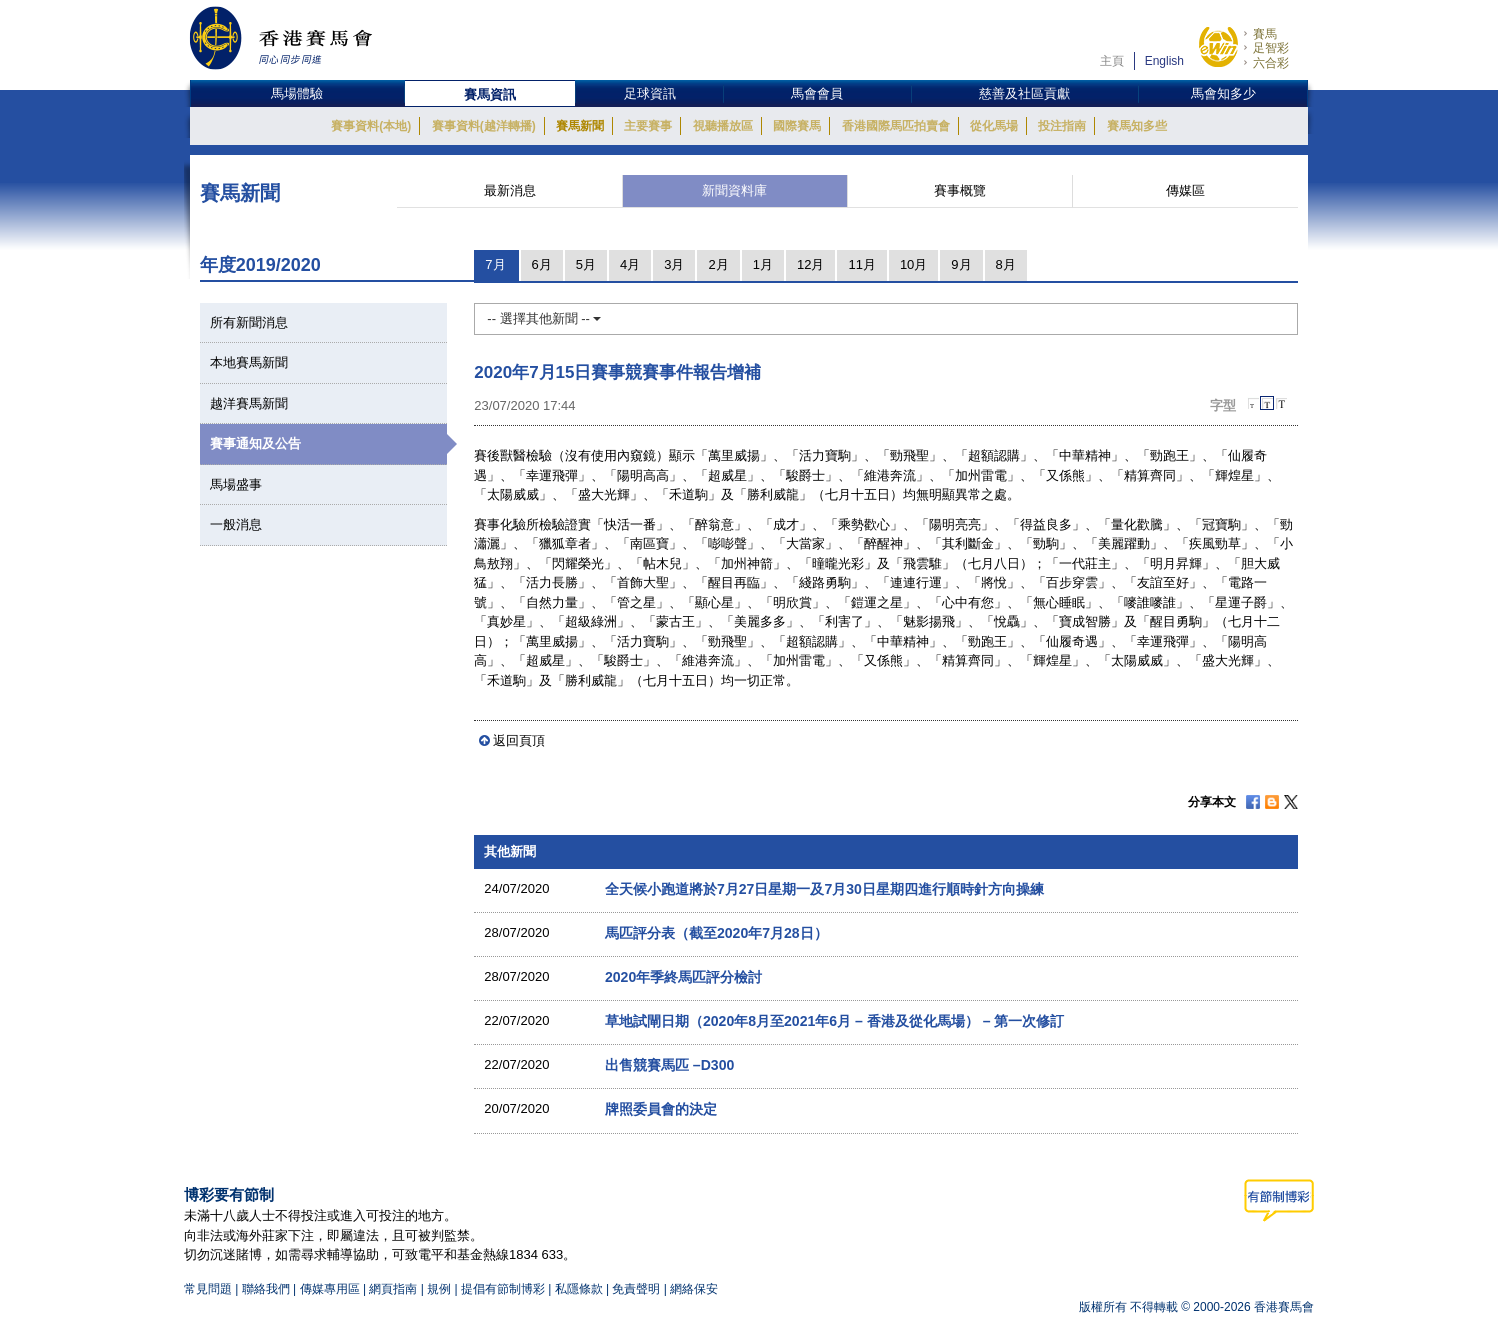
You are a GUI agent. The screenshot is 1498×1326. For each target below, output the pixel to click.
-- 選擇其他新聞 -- (544, 318)
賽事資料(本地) (371, 126)
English (1164, 61)
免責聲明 (636, 1289)
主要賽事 (648, 126)
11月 (861, 264)
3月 (674, 264)
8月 (1006, 264)
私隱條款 (579, 1289)
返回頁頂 (519, 740)
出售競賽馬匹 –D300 (669, 1065)
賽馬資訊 (490, 94)
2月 (718, 264)
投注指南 (1062, 126)
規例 (440, 1289)
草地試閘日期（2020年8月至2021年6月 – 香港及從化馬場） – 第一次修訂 (834, 1021)
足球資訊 (650, 93)
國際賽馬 (797, 126)
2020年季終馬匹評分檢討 (683, 977)
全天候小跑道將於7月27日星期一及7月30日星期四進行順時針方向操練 (824, 889)
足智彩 (1271, 48)
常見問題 (208, 1289)
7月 (495, 264)
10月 (913, 264)
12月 (810, 264)
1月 (763, 264)
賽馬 (1265, 34)
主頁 (1112, 61)
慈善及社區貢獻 (1024, 93)
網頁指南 (393, 1289)
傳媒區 (1185, 190)
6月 (542, 264)
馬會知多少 (1223, 93)
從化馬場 (994, 126)
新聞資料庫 (734, 190)
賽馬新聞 (580, 126)
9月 (961, 264)
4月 (630, 264)
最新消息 (510, 190)
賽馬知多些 (1137, 126)
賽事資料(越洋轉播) (484, 126)
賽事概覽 (960, 190)
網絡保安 (694, 1289)
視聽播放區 (723, 126)
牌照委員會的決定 (661, 1109)
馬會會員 (817, 93)
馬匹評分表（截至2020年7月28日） (716, 933)
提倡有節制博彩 (503, 1289)
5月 (586, 264)
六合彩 (1271, 63)
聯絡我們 (266, 1289)
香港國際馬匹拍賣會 (896, 126)
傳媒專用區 (330, 1289)
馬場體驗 (297, 93)
